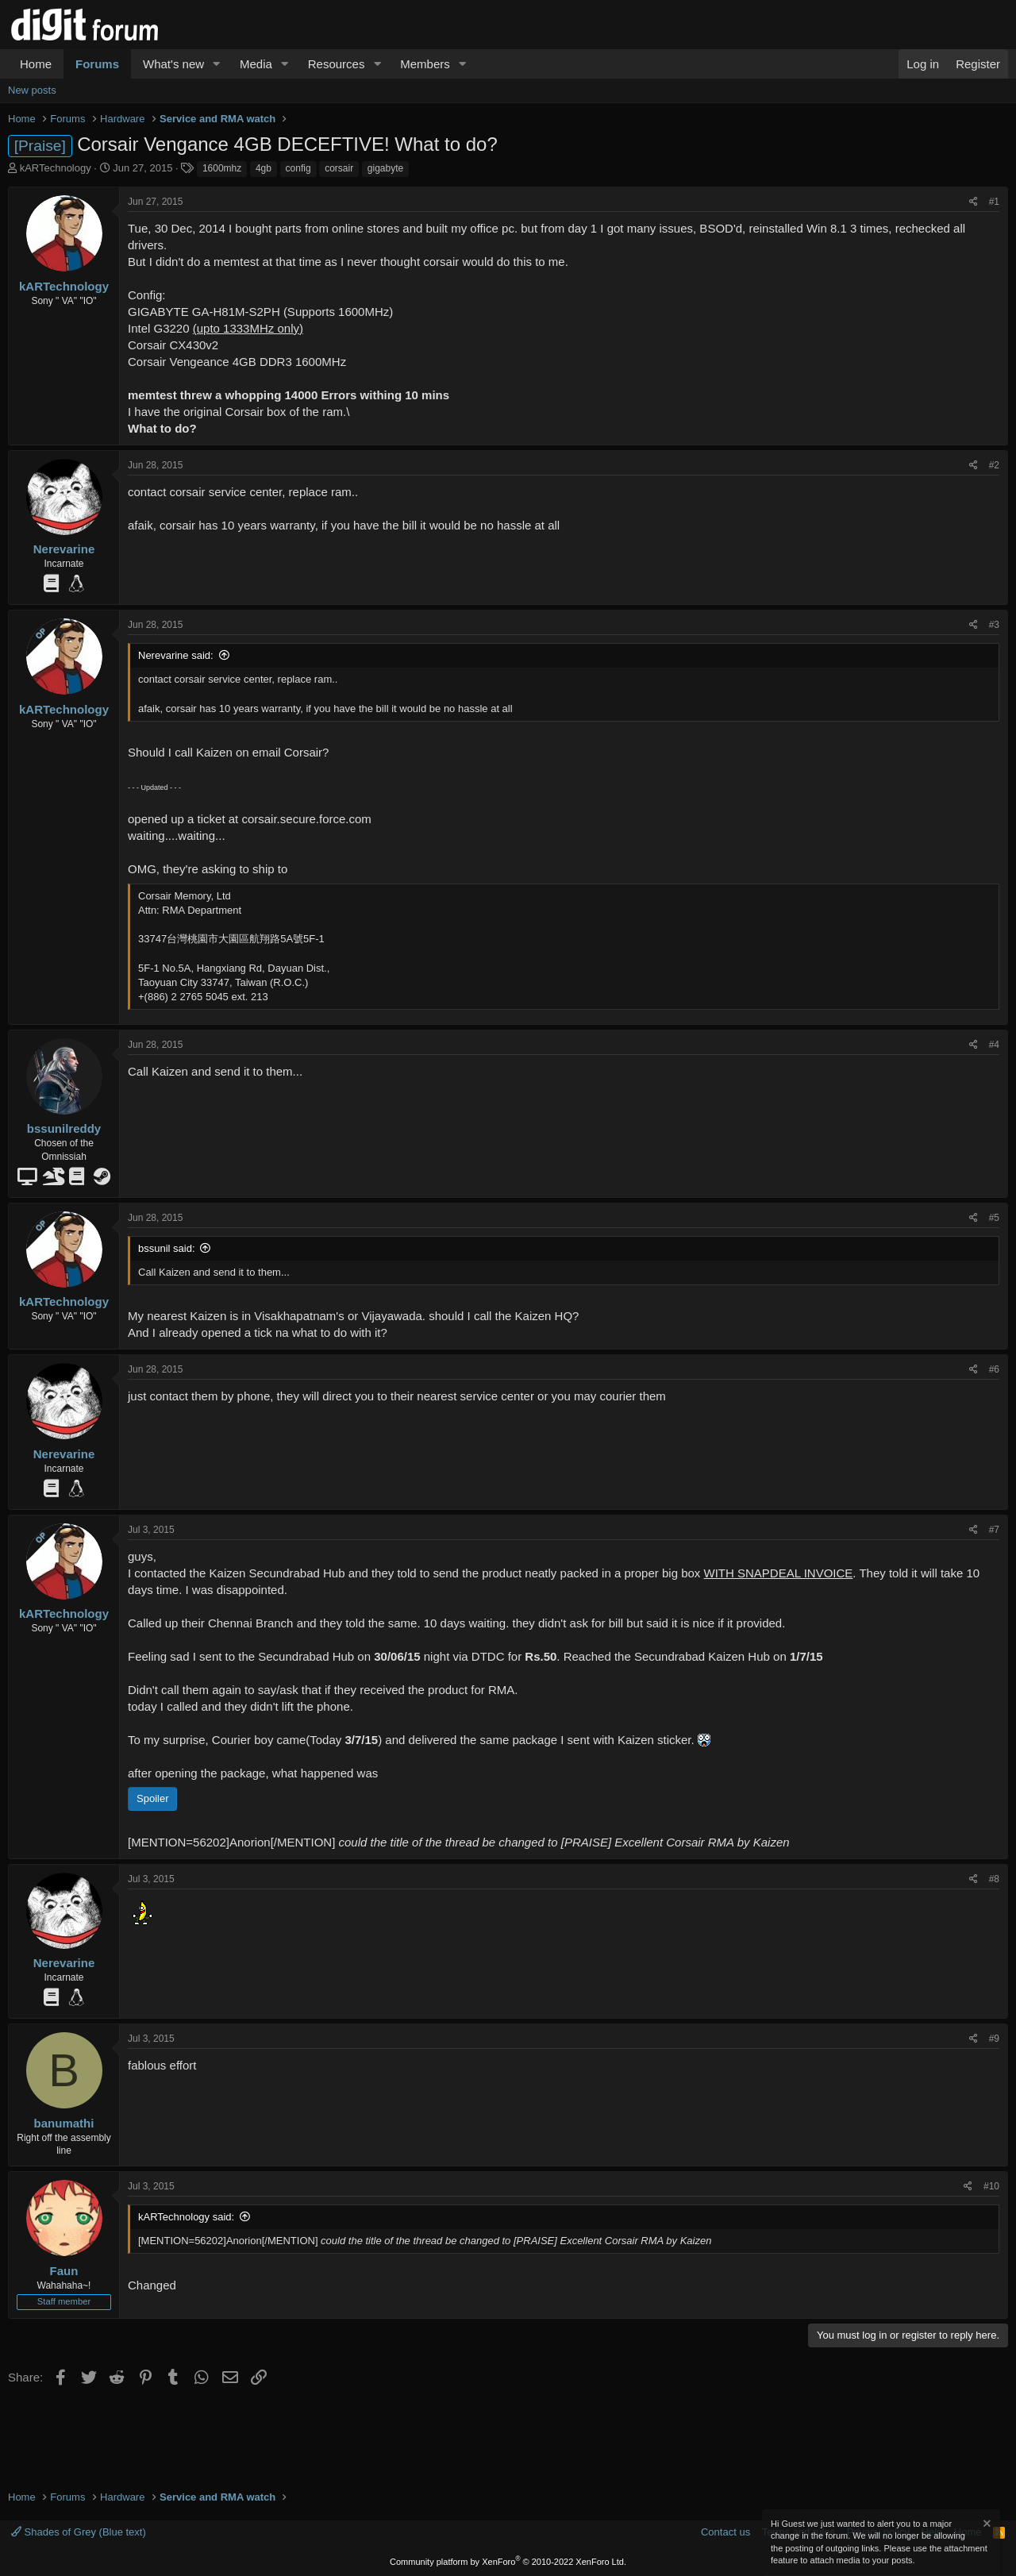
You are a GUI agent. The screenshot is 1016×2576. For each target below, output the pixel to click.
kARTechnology (55, 168)
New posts (32, 90)
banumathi (64, 2123)
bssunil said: (166, 1248)
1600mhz (221, 168)
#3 (994, 624)
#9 (994, 2038)
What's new (173, 64)
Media (256, 64)
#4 (994, 1044)
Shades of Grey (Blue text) (78, 2532)
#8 (994, 1879)
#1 (994, 201)
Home (36, 64)
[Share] (973, 202)
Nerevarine (64, 549)
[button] (217, 64)
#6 (994, 1369)
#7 (994, 1529)
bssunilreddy (64, 1128)
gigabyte (385, 168)
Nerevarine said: (176, 655)
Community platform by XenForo (508, 2561)
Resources (336, 64)
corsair (339, 168)
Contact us (725, 2532)
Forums (97, 64)
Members (425, 64)
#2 (994, 465)
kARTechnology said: (186, 2217)
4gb (263, 168)
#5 (994, 1217)
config (298, 168)
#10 (991, 2186)
